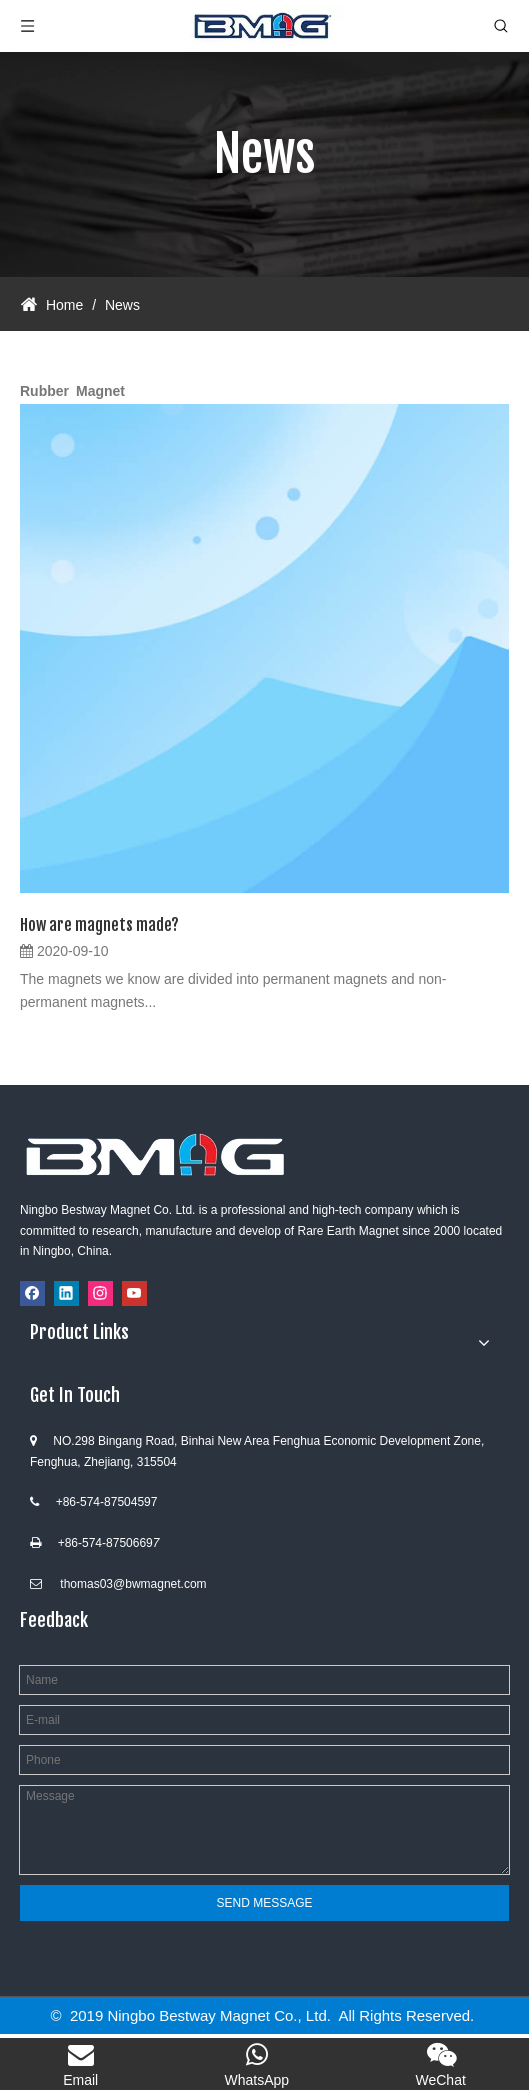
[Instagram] (100, 1293)
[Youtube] (134, 1293)
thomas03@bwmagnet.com (133, 1584)
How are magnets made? (99, 925)
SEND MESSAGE (264, 1903)
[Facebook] (32, 1293)
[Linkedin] (66, 1293)
